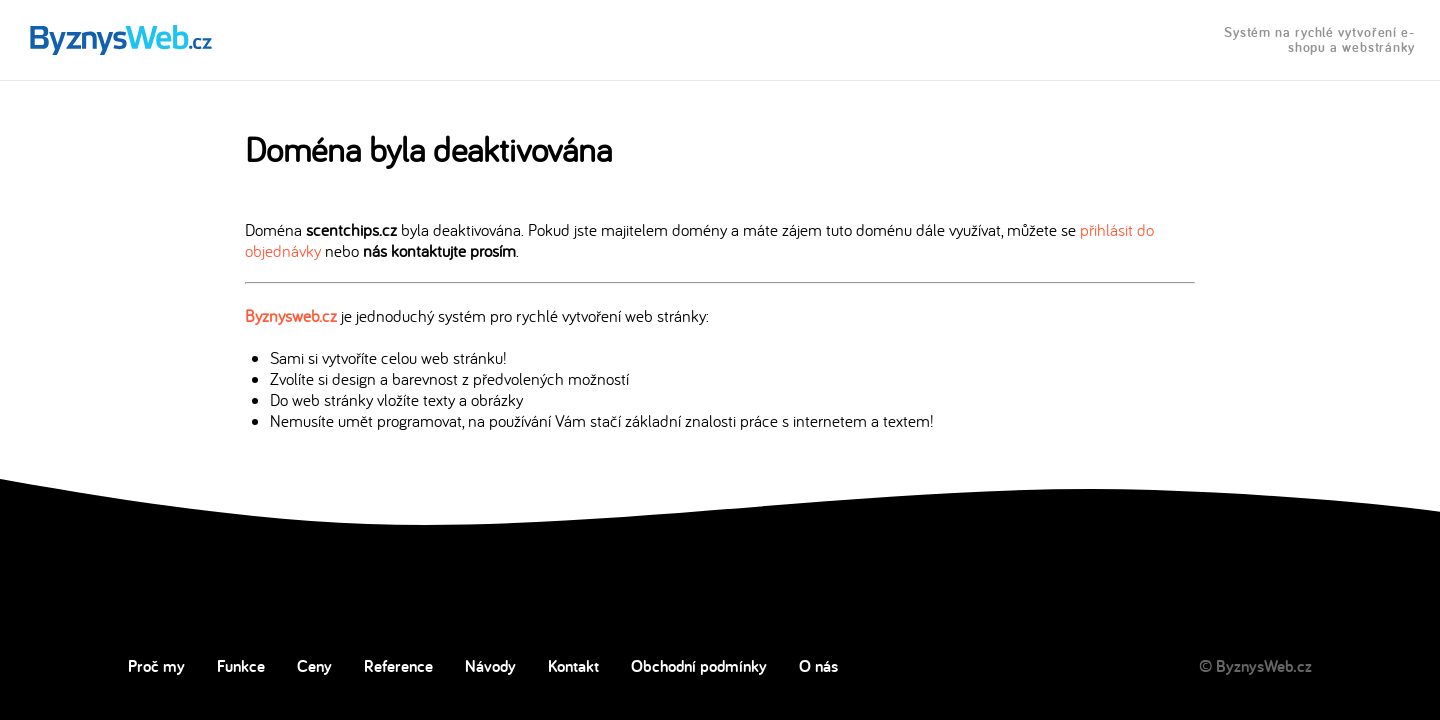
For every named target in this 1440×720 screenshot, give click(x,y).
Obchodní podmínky (699, 666)
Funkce (241, 666)
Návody (490, 666)
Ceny (314, 666)
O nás (818, 666)
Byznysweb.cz (291, 315)
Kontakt (573, 666)
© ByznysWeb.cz (1255, 666)
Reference (398, 666)
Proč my (156, 666)
